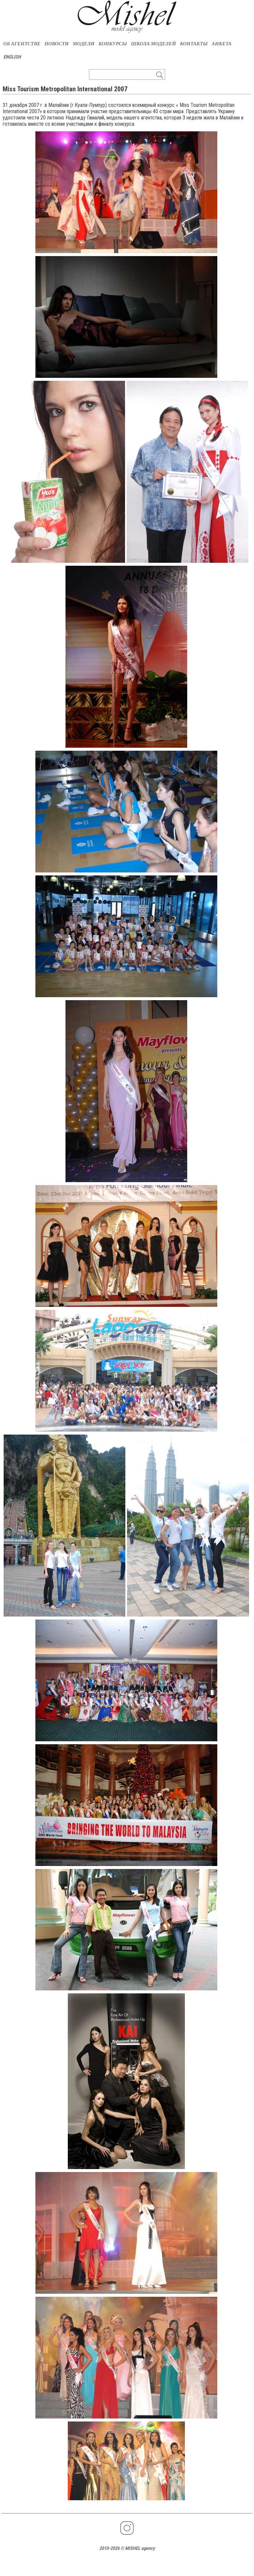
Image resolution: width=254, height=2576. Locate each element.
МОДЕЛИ (84, 44)
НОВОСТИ (56, 44)
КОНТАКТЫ (194, 44)
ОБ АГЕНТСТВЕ (21, 44)
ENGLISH (12, 57)
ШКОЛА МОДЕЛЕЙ (153, 44)
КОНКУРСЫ (113, 44)
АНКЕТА (222, 44)
